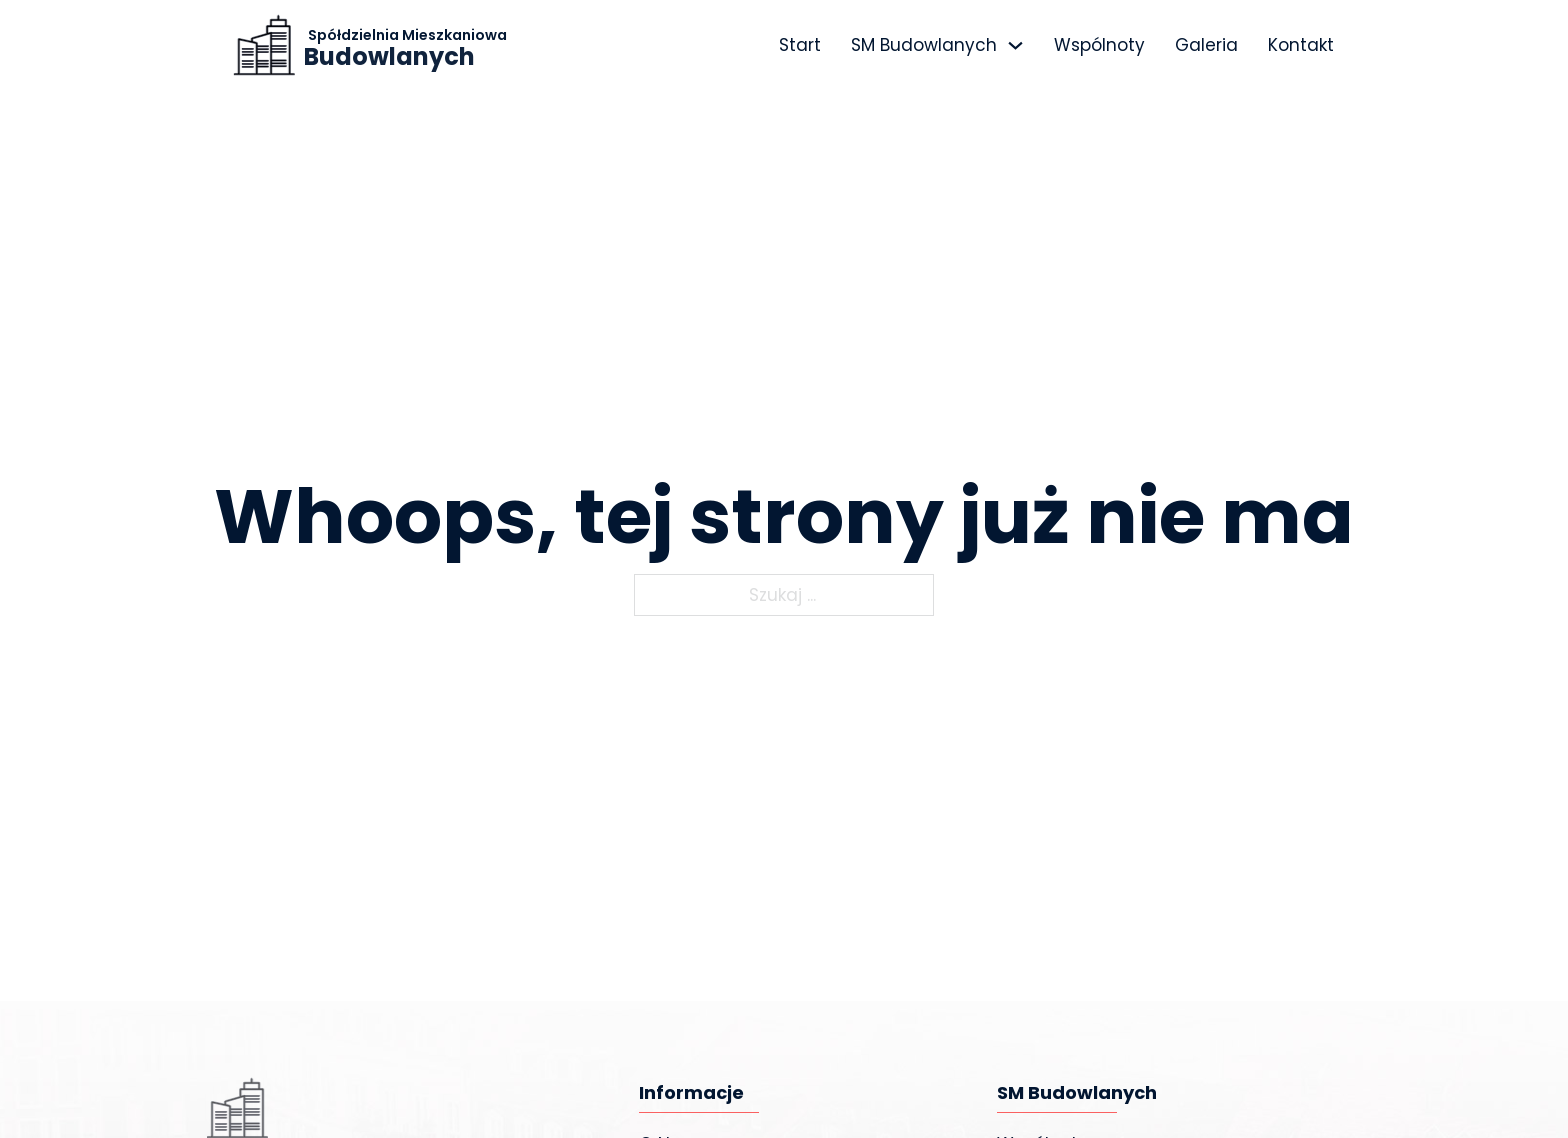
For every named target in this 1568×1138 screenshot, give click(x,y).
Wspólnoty (1099, 45)
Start (800, 45)
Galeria (1206, 45)
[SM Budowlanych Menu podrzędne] (1015, 45)
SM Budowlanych (924, 45)
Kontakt (1301, 45)
